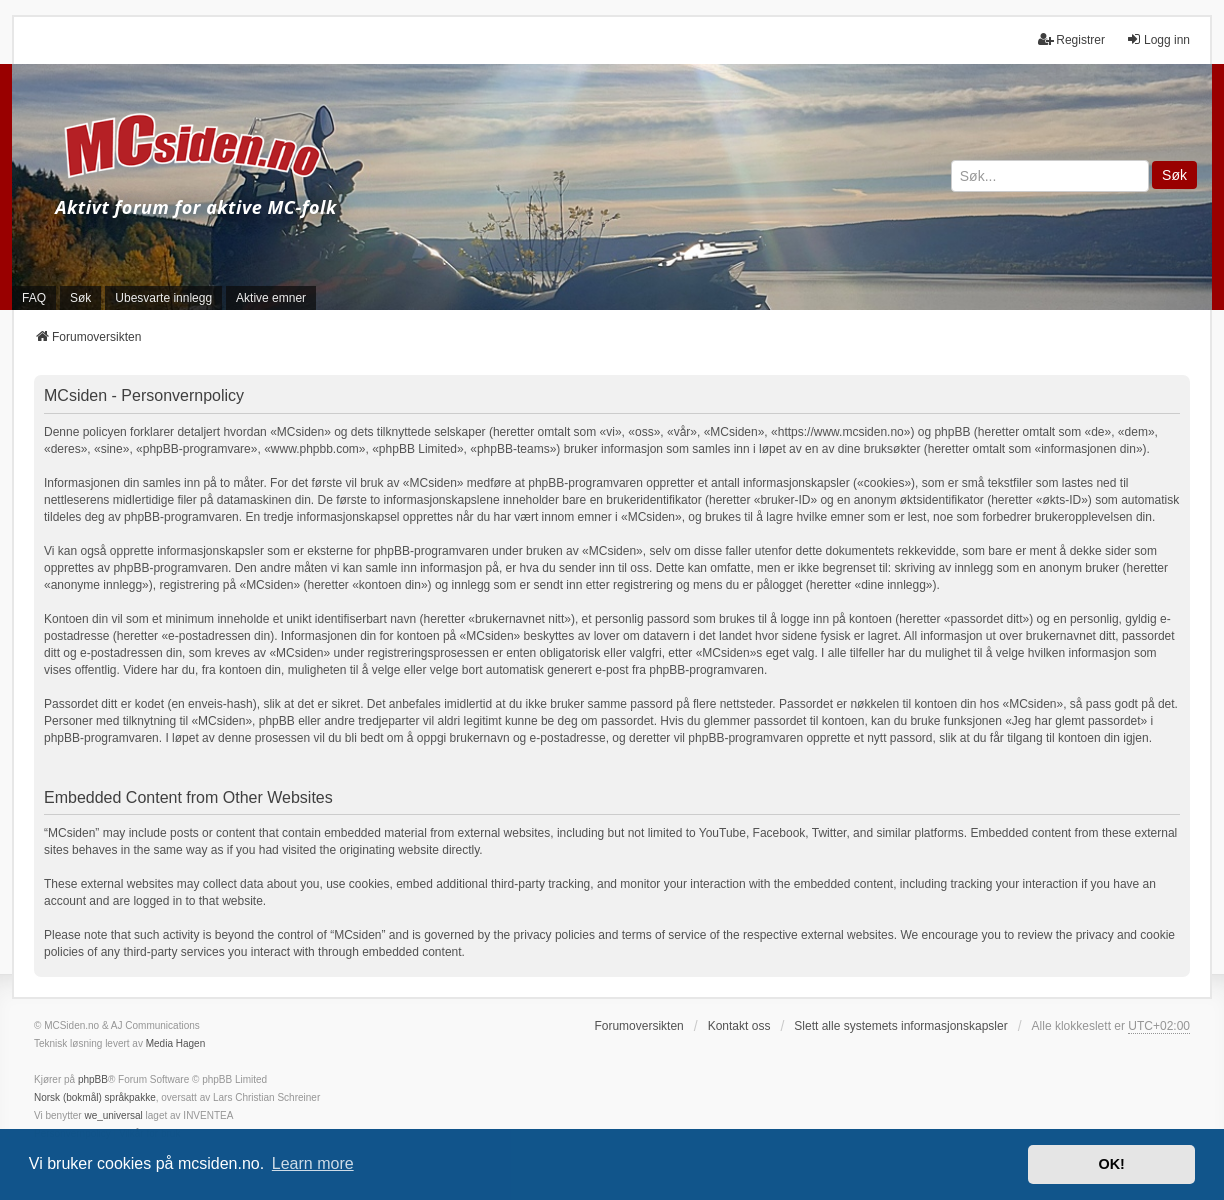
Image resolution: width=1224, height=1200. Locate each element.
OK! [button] (1111, 1164)
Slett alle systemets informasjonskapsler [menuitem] (900, 1026)
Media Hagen (175, 1043)
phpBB (93, 1079)
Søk (1174, 175)
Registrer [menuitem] (1071, 39)
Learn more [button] (313, 1163)
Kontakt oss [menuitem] (739, 1026)
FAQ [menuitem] (34, 298)
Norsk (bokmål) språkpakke (95, 1097)
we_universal (113, 1115)
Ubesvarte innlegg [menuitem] (163, 298)
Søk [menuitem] (80, 298)
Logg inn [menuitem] (1158, 39)
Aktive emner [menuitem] (271, 298)
